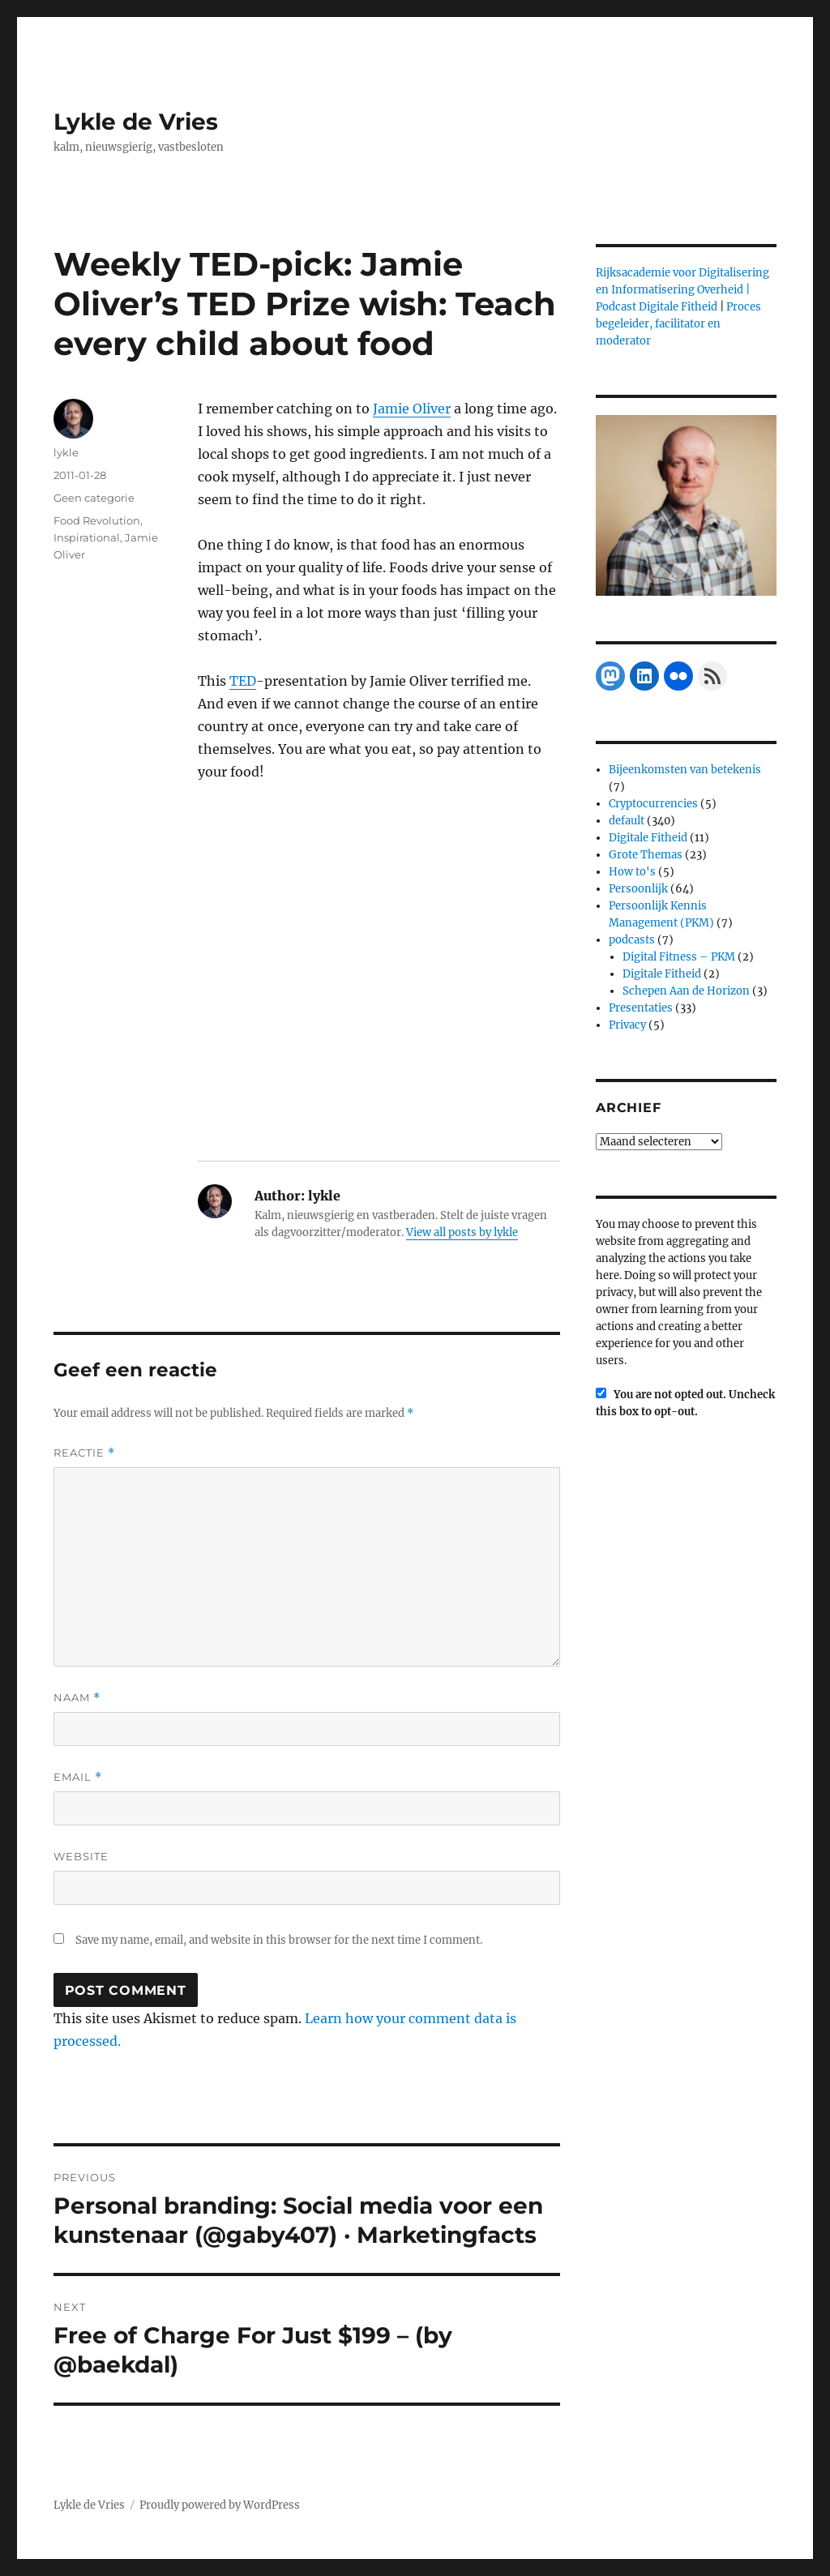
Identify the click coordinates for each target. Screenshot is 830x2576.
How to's (632, 872)
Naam (77, 1698)
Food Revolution (96, 520)
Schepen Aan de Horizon (686, 991)
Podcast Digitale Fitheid (656, 307)
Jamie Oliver (412, 408)
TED (242, 681)
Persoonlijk (638, 889)
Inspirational (86, 537)
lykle (66, 452)
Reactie (84, 1453)
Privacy (627, 1025)
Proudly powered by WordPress (219, 2505)
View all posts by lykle (462, 1232)
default (626, 821)
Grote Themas (645, 855)
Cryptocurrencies (653, 804)
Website (81, 1856)
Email (77, 1777)
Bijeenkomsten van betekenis (685, 770)
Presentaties (641, 1008)
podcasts (632, 940)
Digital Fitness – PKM (678, 957)
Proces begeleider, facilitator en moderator (678, 324)
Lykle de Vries (135, 121)
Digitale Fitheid (648, 838)
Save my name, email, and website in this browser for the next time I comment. (278, 1940)
